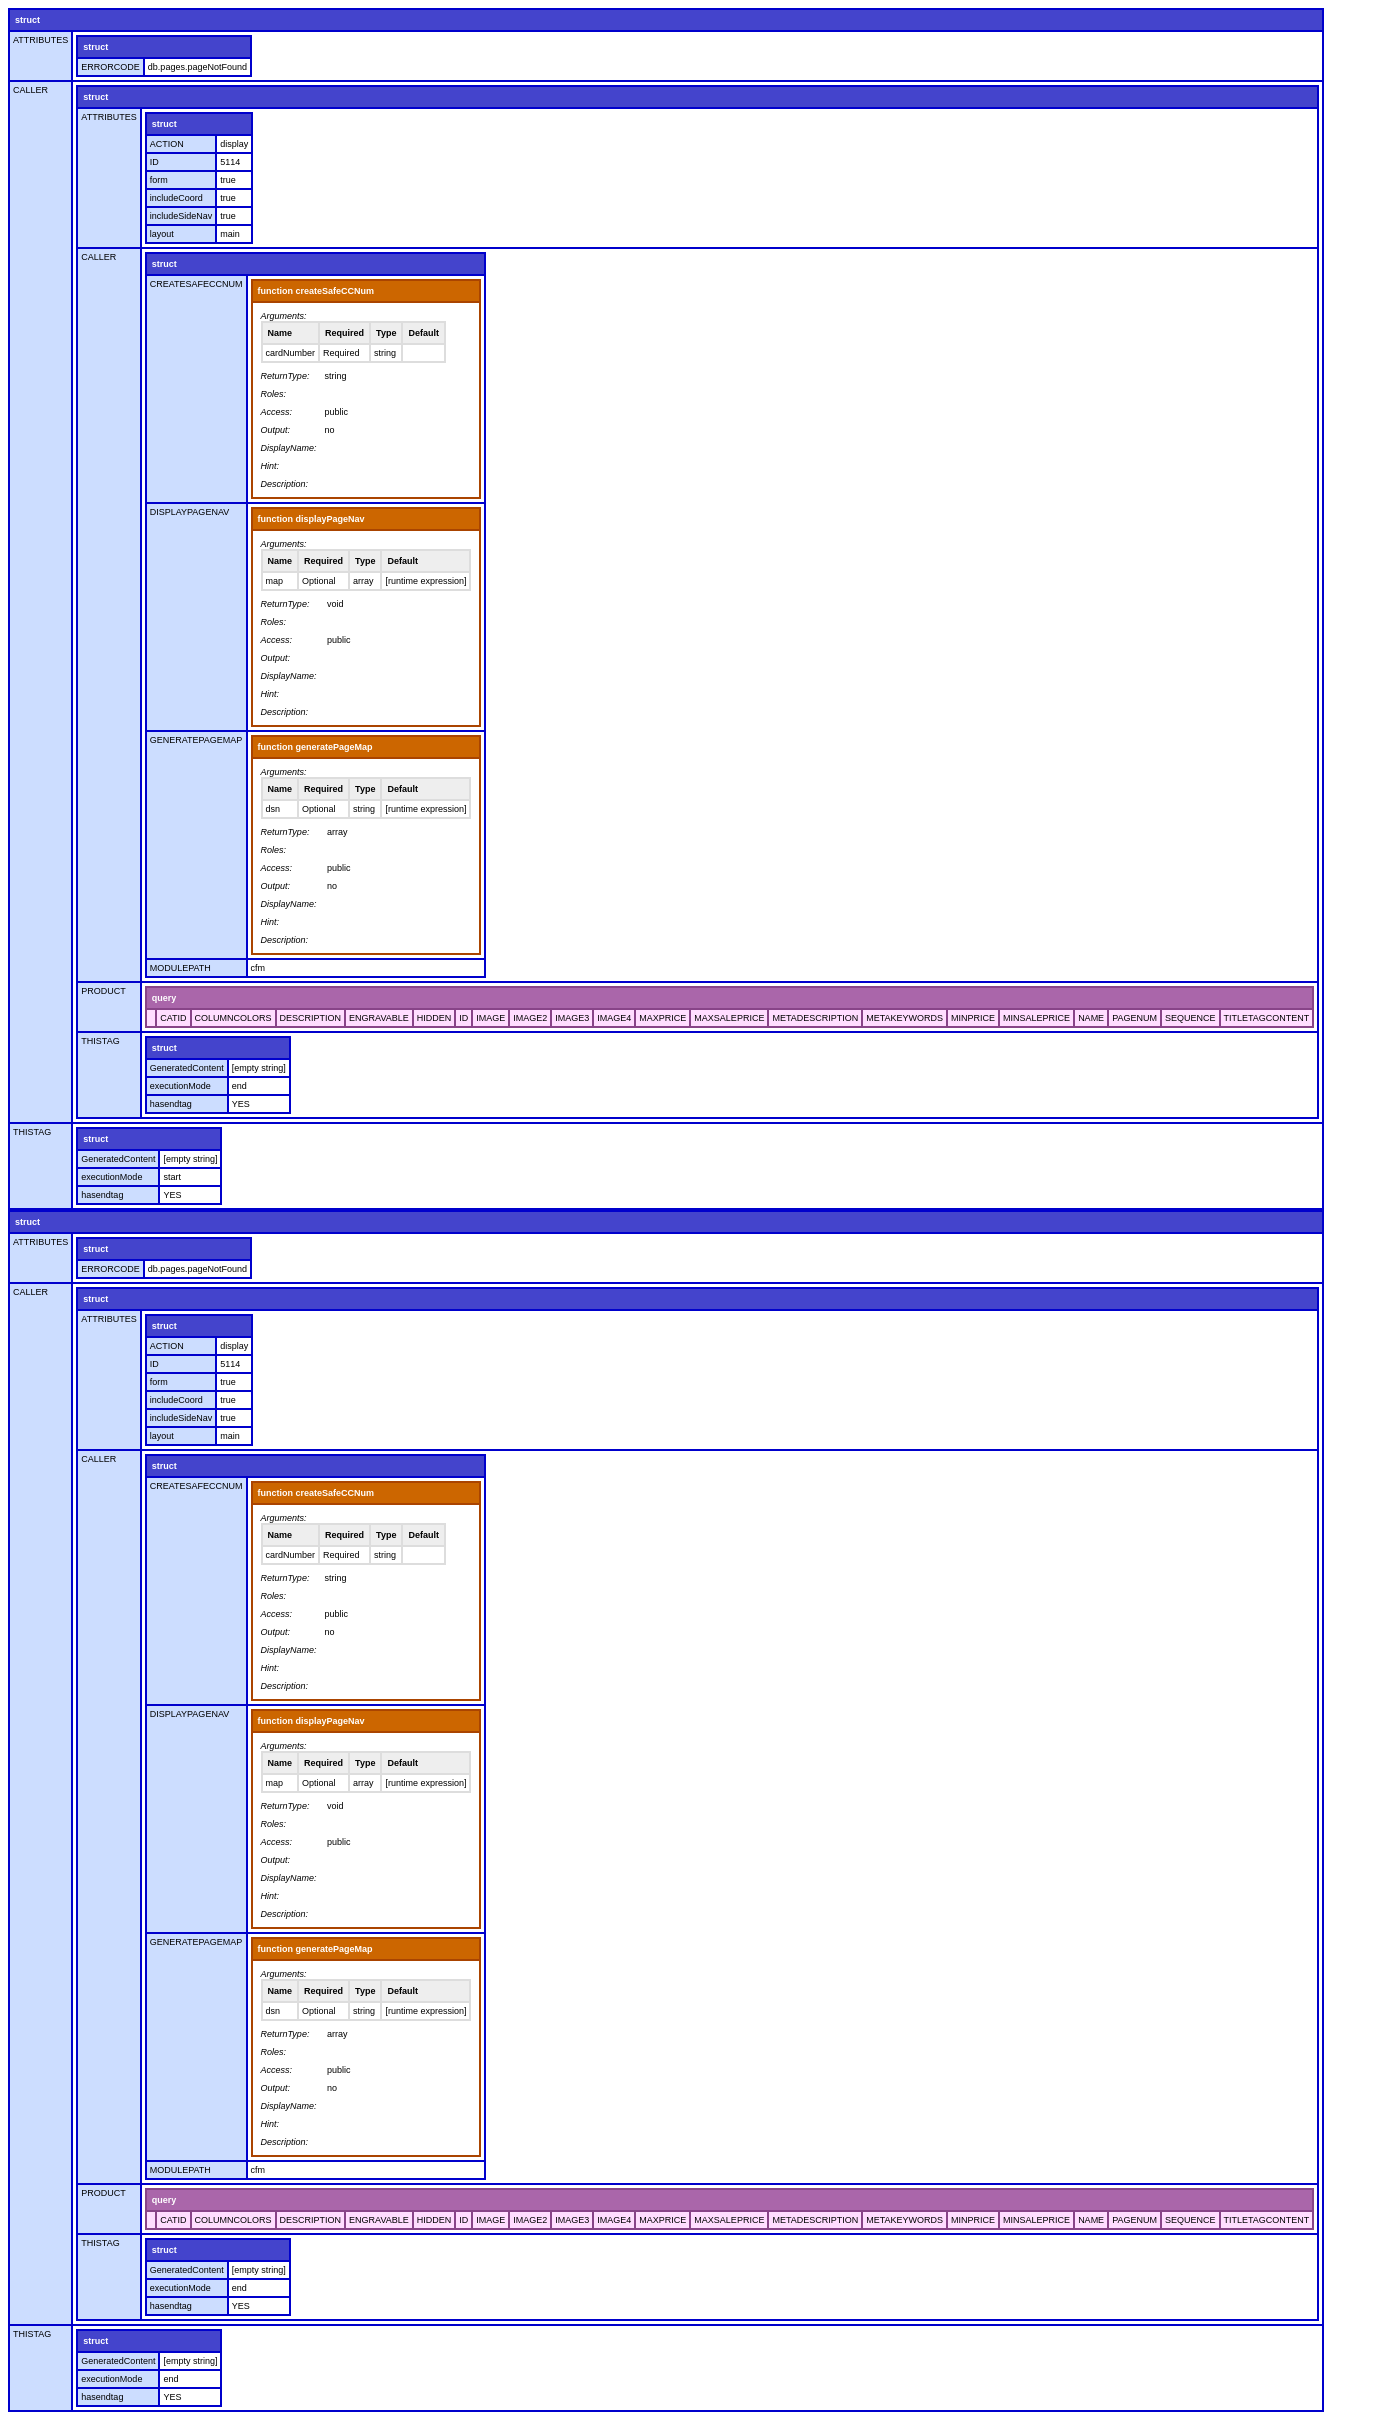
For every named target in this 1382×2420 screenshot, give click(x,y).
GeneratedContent (187, 1068)
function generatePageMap (315, 747)
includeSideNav (181, 216)
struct (27, 20)
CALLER (30, 90)
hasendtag (171, 1104)
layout (162, 234)
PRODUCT (103, 991)
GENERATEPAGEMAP (196, 740)
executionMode (180, 1086)
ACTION (167, 144)
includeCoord (176, 198)
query (164, 998)
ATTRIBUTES (40, 40)
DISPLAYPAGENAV (190, 512)
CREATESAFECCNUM (196, 284)
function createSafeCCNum (316, 291)
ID (154, 162)
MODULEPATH (180, 968)
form (159, 180)
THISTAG (100, 1041)
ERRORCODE (110, 67)
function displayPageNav (311, 519)
